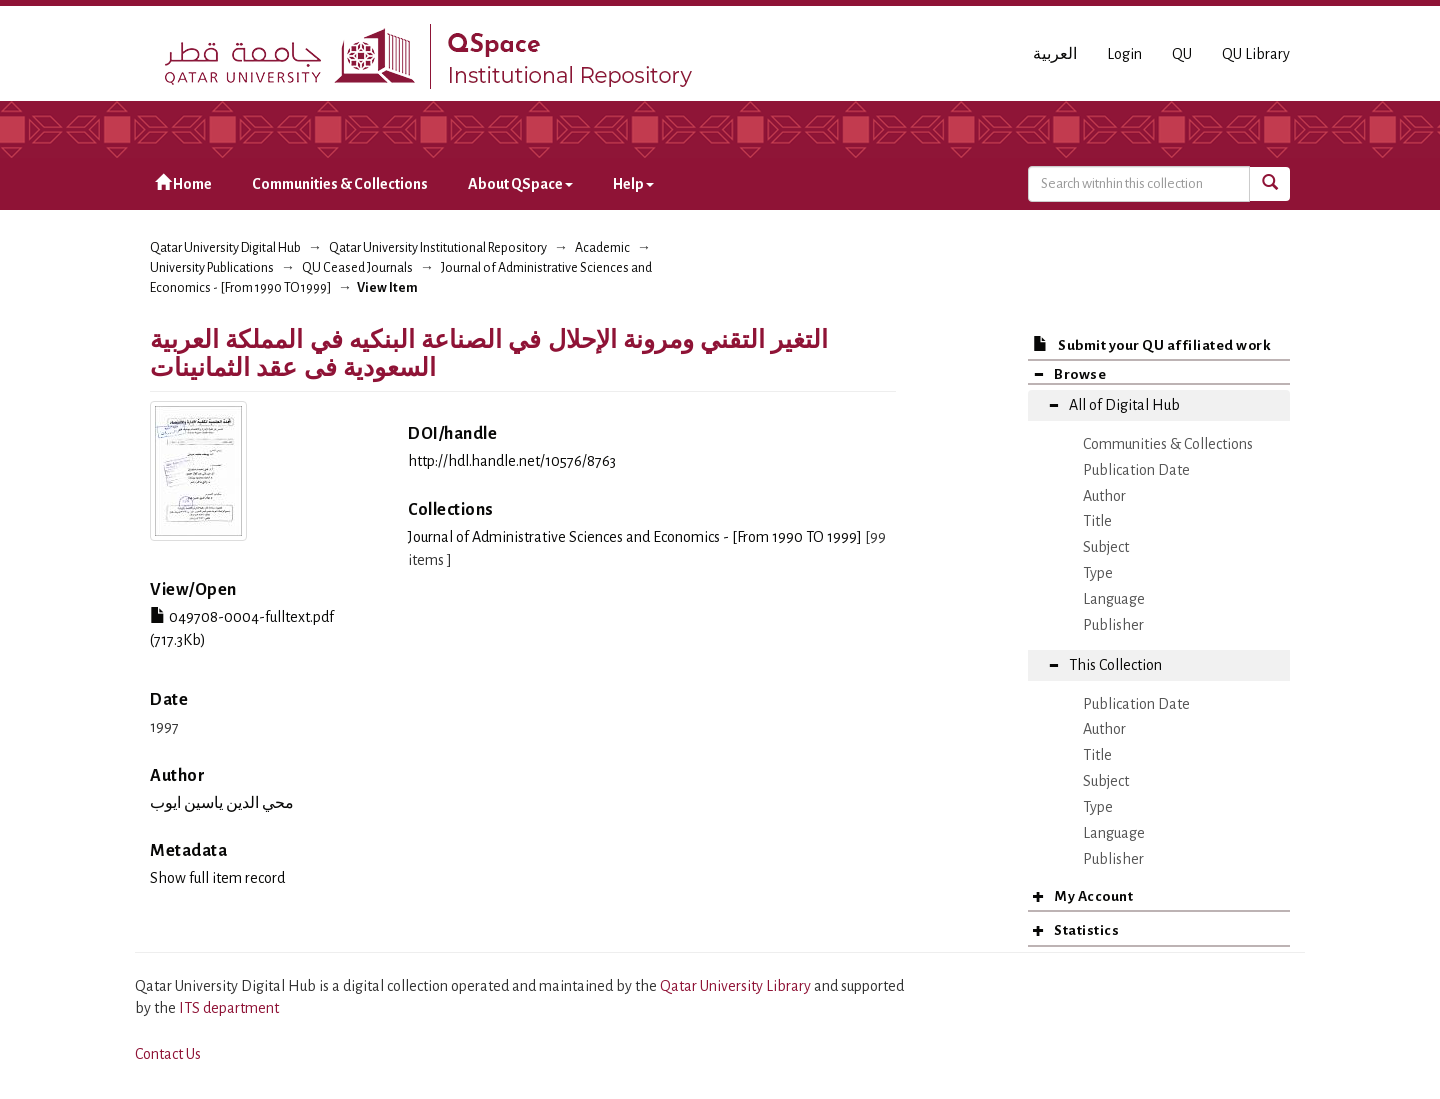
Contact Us (168, 1054)
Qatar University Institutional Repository (438, 248)
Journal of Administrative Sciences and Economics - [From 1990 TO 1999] (635, 537)
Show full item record (217, 878)
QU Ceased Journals (357, 268)
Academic (602, 248)
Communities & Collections (340, 184)
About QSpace (520, 184)
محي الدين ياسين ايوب (222, 803)
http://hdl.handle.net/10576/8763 (512, 461)
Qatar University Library (737, 986)
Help (633, 184)
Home (183, 183)
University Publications (212, 268)
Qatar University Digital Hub (225, 248)
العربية (1055, 54)
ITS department (229, 1008)
